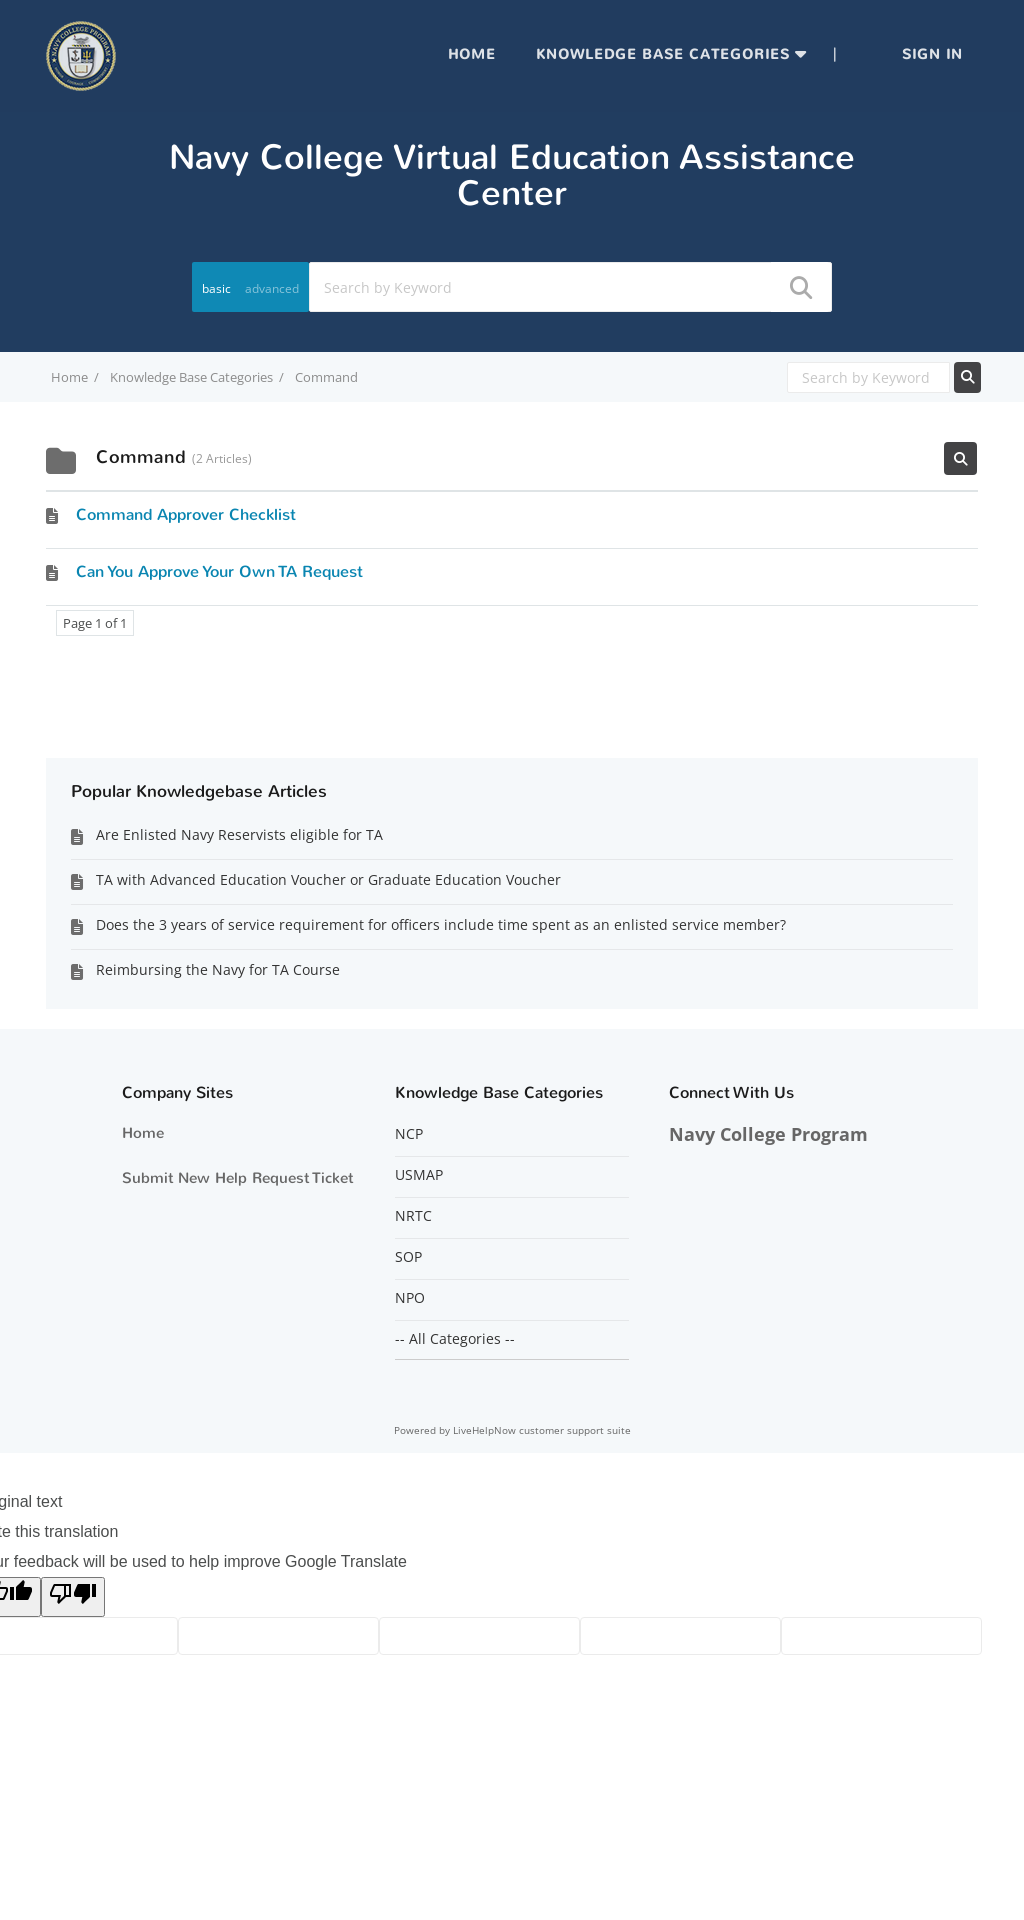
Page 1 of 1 (95, 623)
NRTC (413, 1216)
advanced (272, 288)
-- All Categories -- (455, 1339)
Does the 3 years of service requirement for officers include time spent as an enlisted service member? (441, 924)
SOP (408, 1257)
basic (216, 288)
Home (472, 54)
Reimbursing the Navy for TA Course (218, 969)
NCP (409, 1134)
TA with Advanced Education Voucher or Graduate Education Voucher (328, 879)
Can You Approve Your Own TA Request (219, 571)
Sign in (932, 54)
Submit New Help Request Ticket (237, 1178)
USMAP (419, 1175)
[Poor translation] (73, 1597)
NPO (410, 1298)
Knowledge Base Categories (663, 54)
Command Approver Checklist (186, 514)
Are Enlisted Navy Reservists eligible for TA (239, 834)
